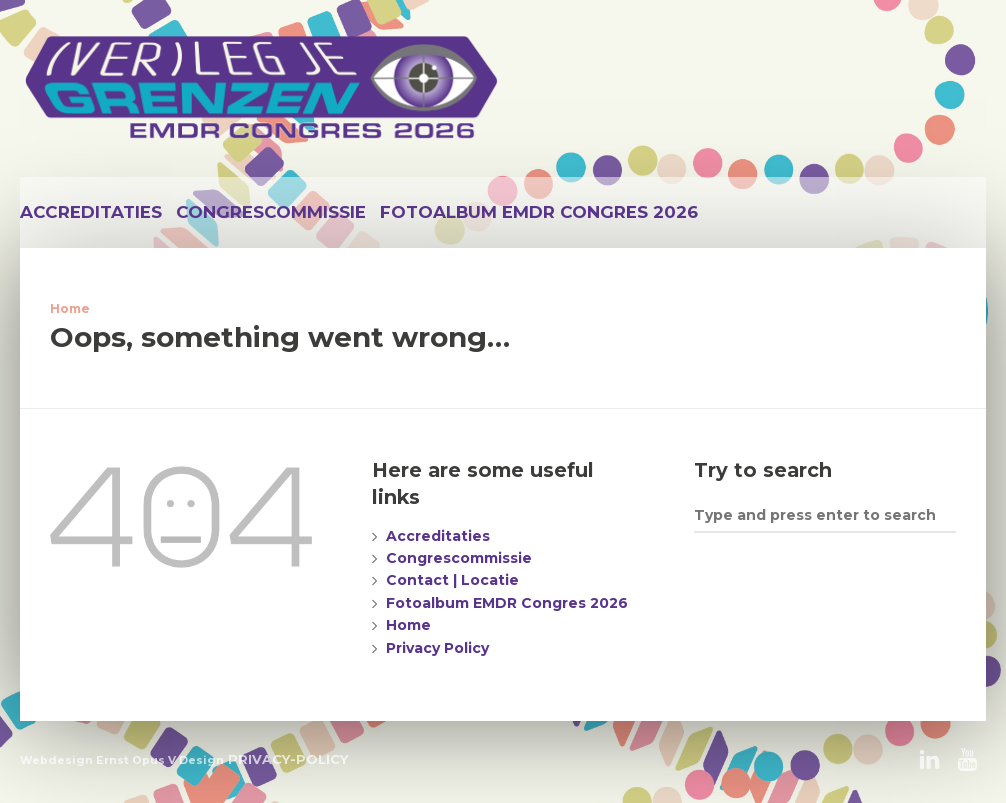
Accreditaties (91, 212)
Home (70, 308)
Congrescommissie (271, 212)
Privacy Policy (437, 648)
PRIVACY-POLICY (288, 759)
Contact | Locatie (452, 580)
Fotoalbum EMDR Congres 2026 (539, 212)
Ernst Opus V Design (160, 760)
